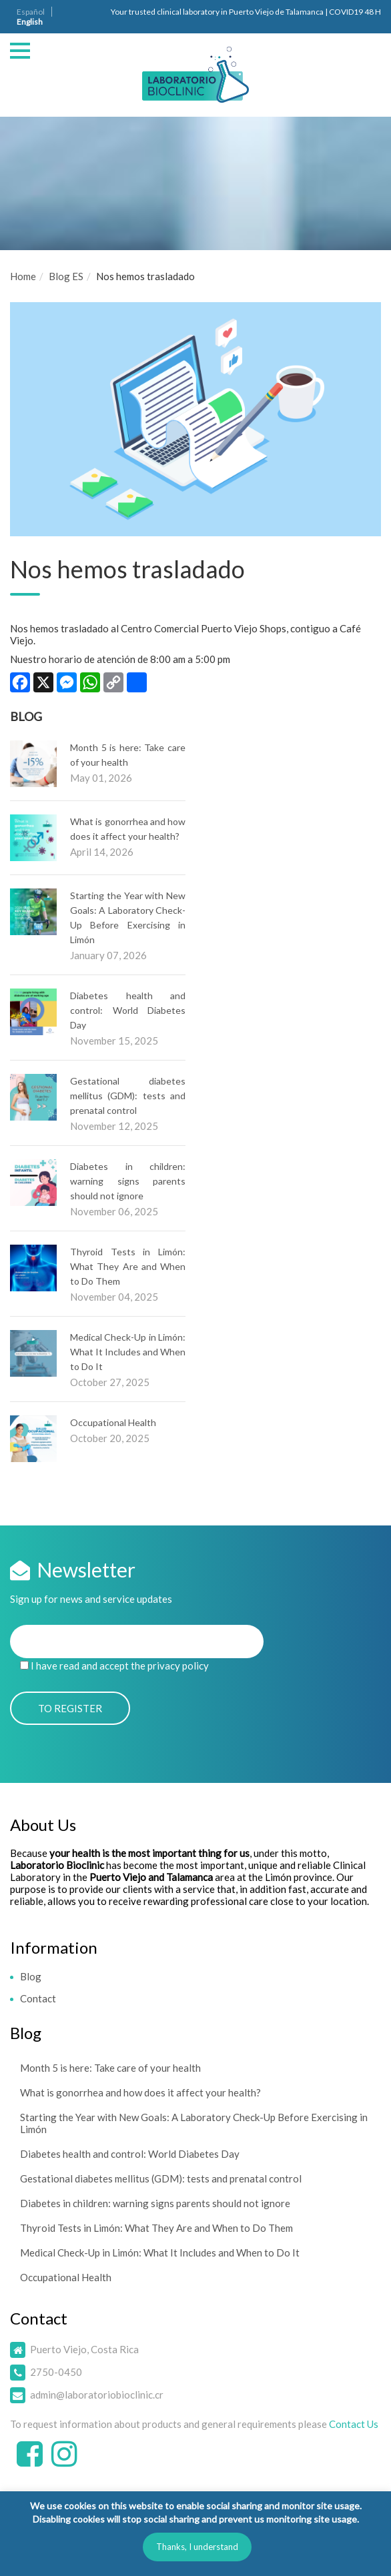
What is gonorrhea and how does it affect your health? (140, 2092)
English (30, 22)
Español (31, 12)
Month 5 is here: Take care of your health (110, 2068)
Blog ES (66, 276)
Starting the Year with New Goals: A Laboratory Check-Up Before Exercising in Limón (194, 2123)
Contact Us (353, 2424)
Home (23, 276)
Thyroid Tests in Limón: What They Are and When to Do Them (127, 1266)
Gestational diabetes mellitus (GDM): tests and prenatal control (127, 1095)
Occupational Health (113, 1422)
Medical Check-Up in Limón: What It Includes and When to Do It (127, 1351)
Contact (38, 1998)
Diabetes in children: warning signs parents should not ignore (127, 1181)
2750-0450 (56, 2372)
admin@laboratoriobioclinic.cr (96, 2395)
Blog (30, 1976)
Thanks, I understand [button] (197, 2546)
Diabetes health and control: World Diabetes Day (127, 1010)
